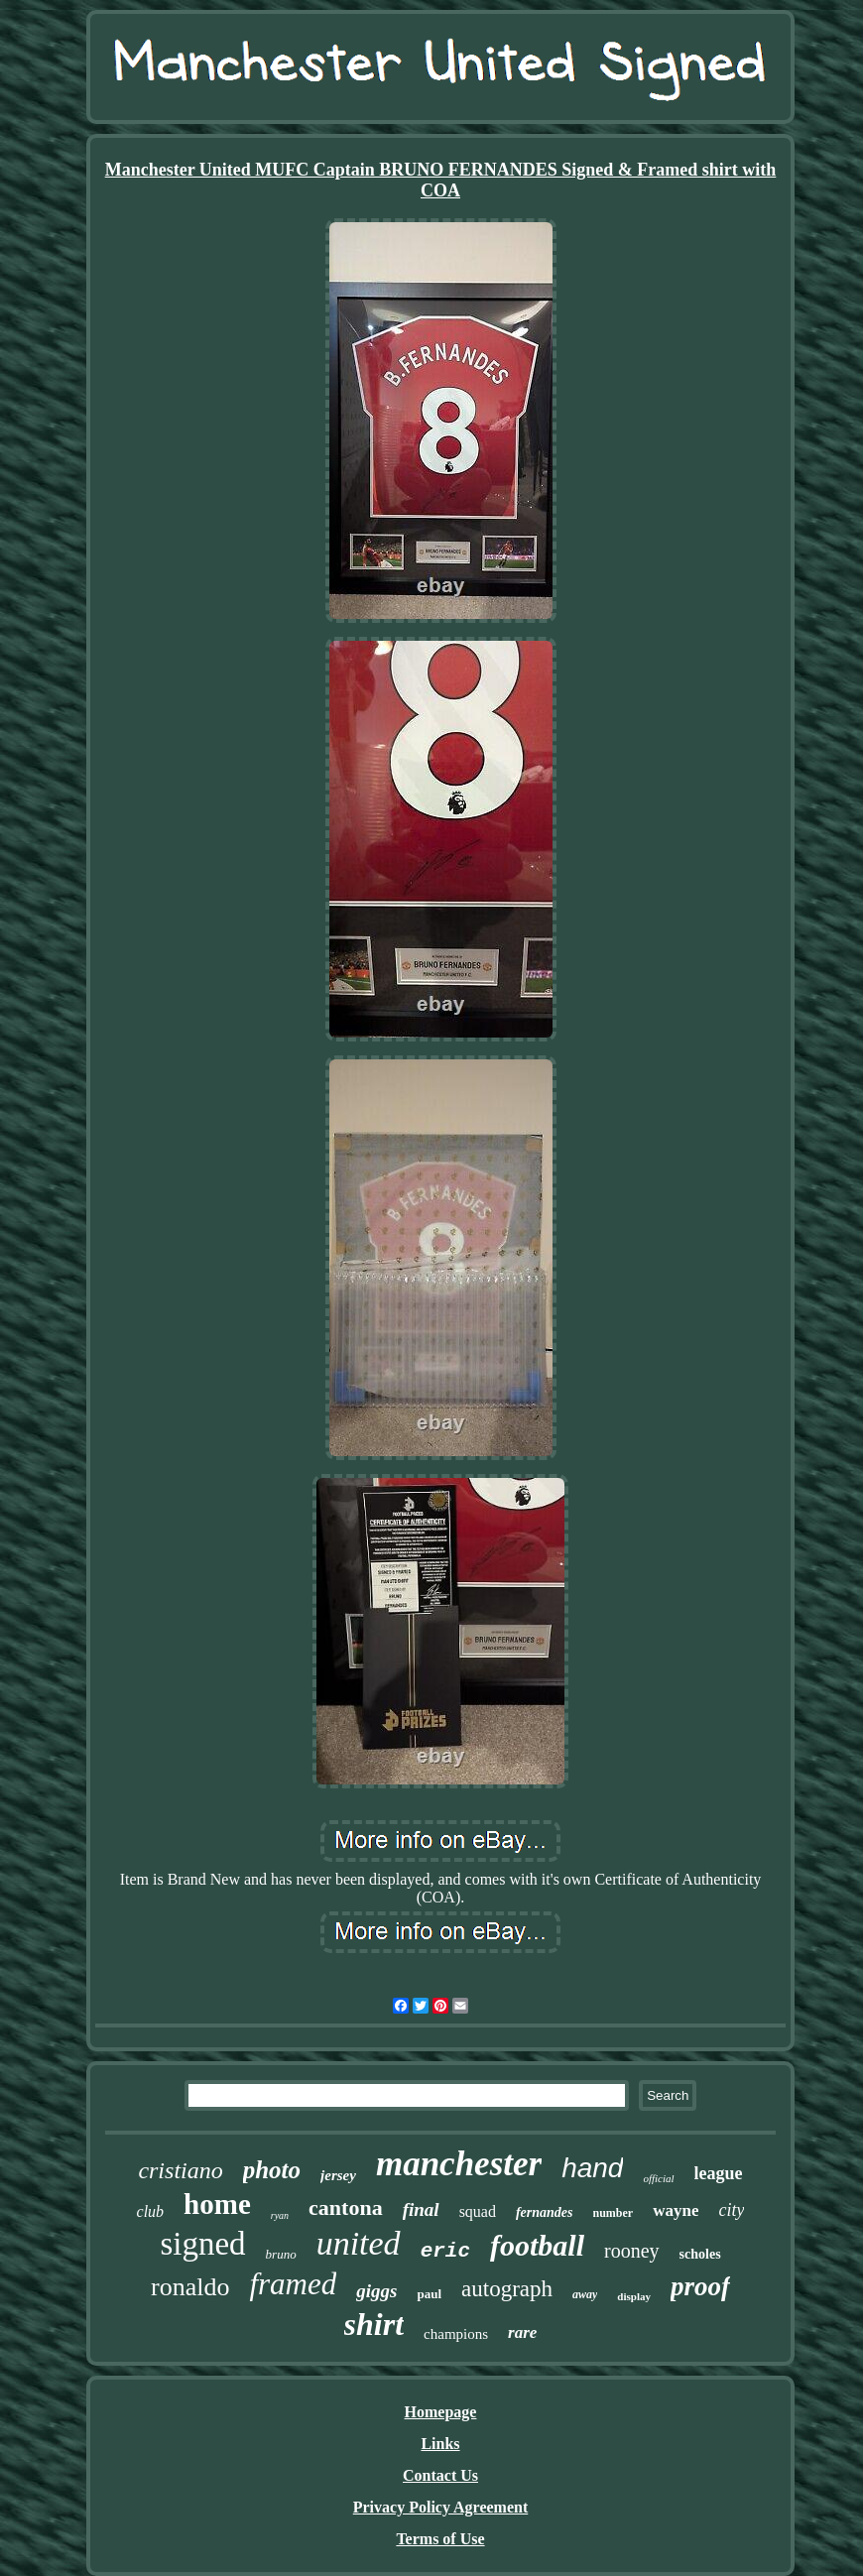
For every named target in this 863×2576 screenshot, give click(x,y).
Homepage (441, 2411)
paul (429, 2293)
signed (202, 2244)
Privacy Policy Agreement (441, 2507)
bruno (281, 2254)
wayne (675, 2210)
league (718, 2173)
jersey (338, 2175)
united (358, 2243)
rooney (632, 2251)
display (634, 2296)
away (584, 2294)
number (613, 2213)
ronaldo (190, 2286)
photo (272, 2169)
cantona (345, 2207)
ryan (280, 2215)
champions (456, 2334)
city (731, 2210)
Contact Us (440, 2475)
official (658, 2178)
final (421, 2209)
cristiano (180, 2170)
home (217, 2204)
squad (477, 2211)
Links (440, 2443)
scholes (700, 2254)
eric (445, 2251)
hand (592, 2167)
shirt (374, 2324)
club (151, 2211)
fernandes (544, 2212)
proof (700, 2286)
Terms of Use (440, 2538)
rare (522, 2332)
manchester (459, 2164)
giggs (376, 2290)
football (537, 2245)
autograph (507, 2288)
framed (292, 2284)
